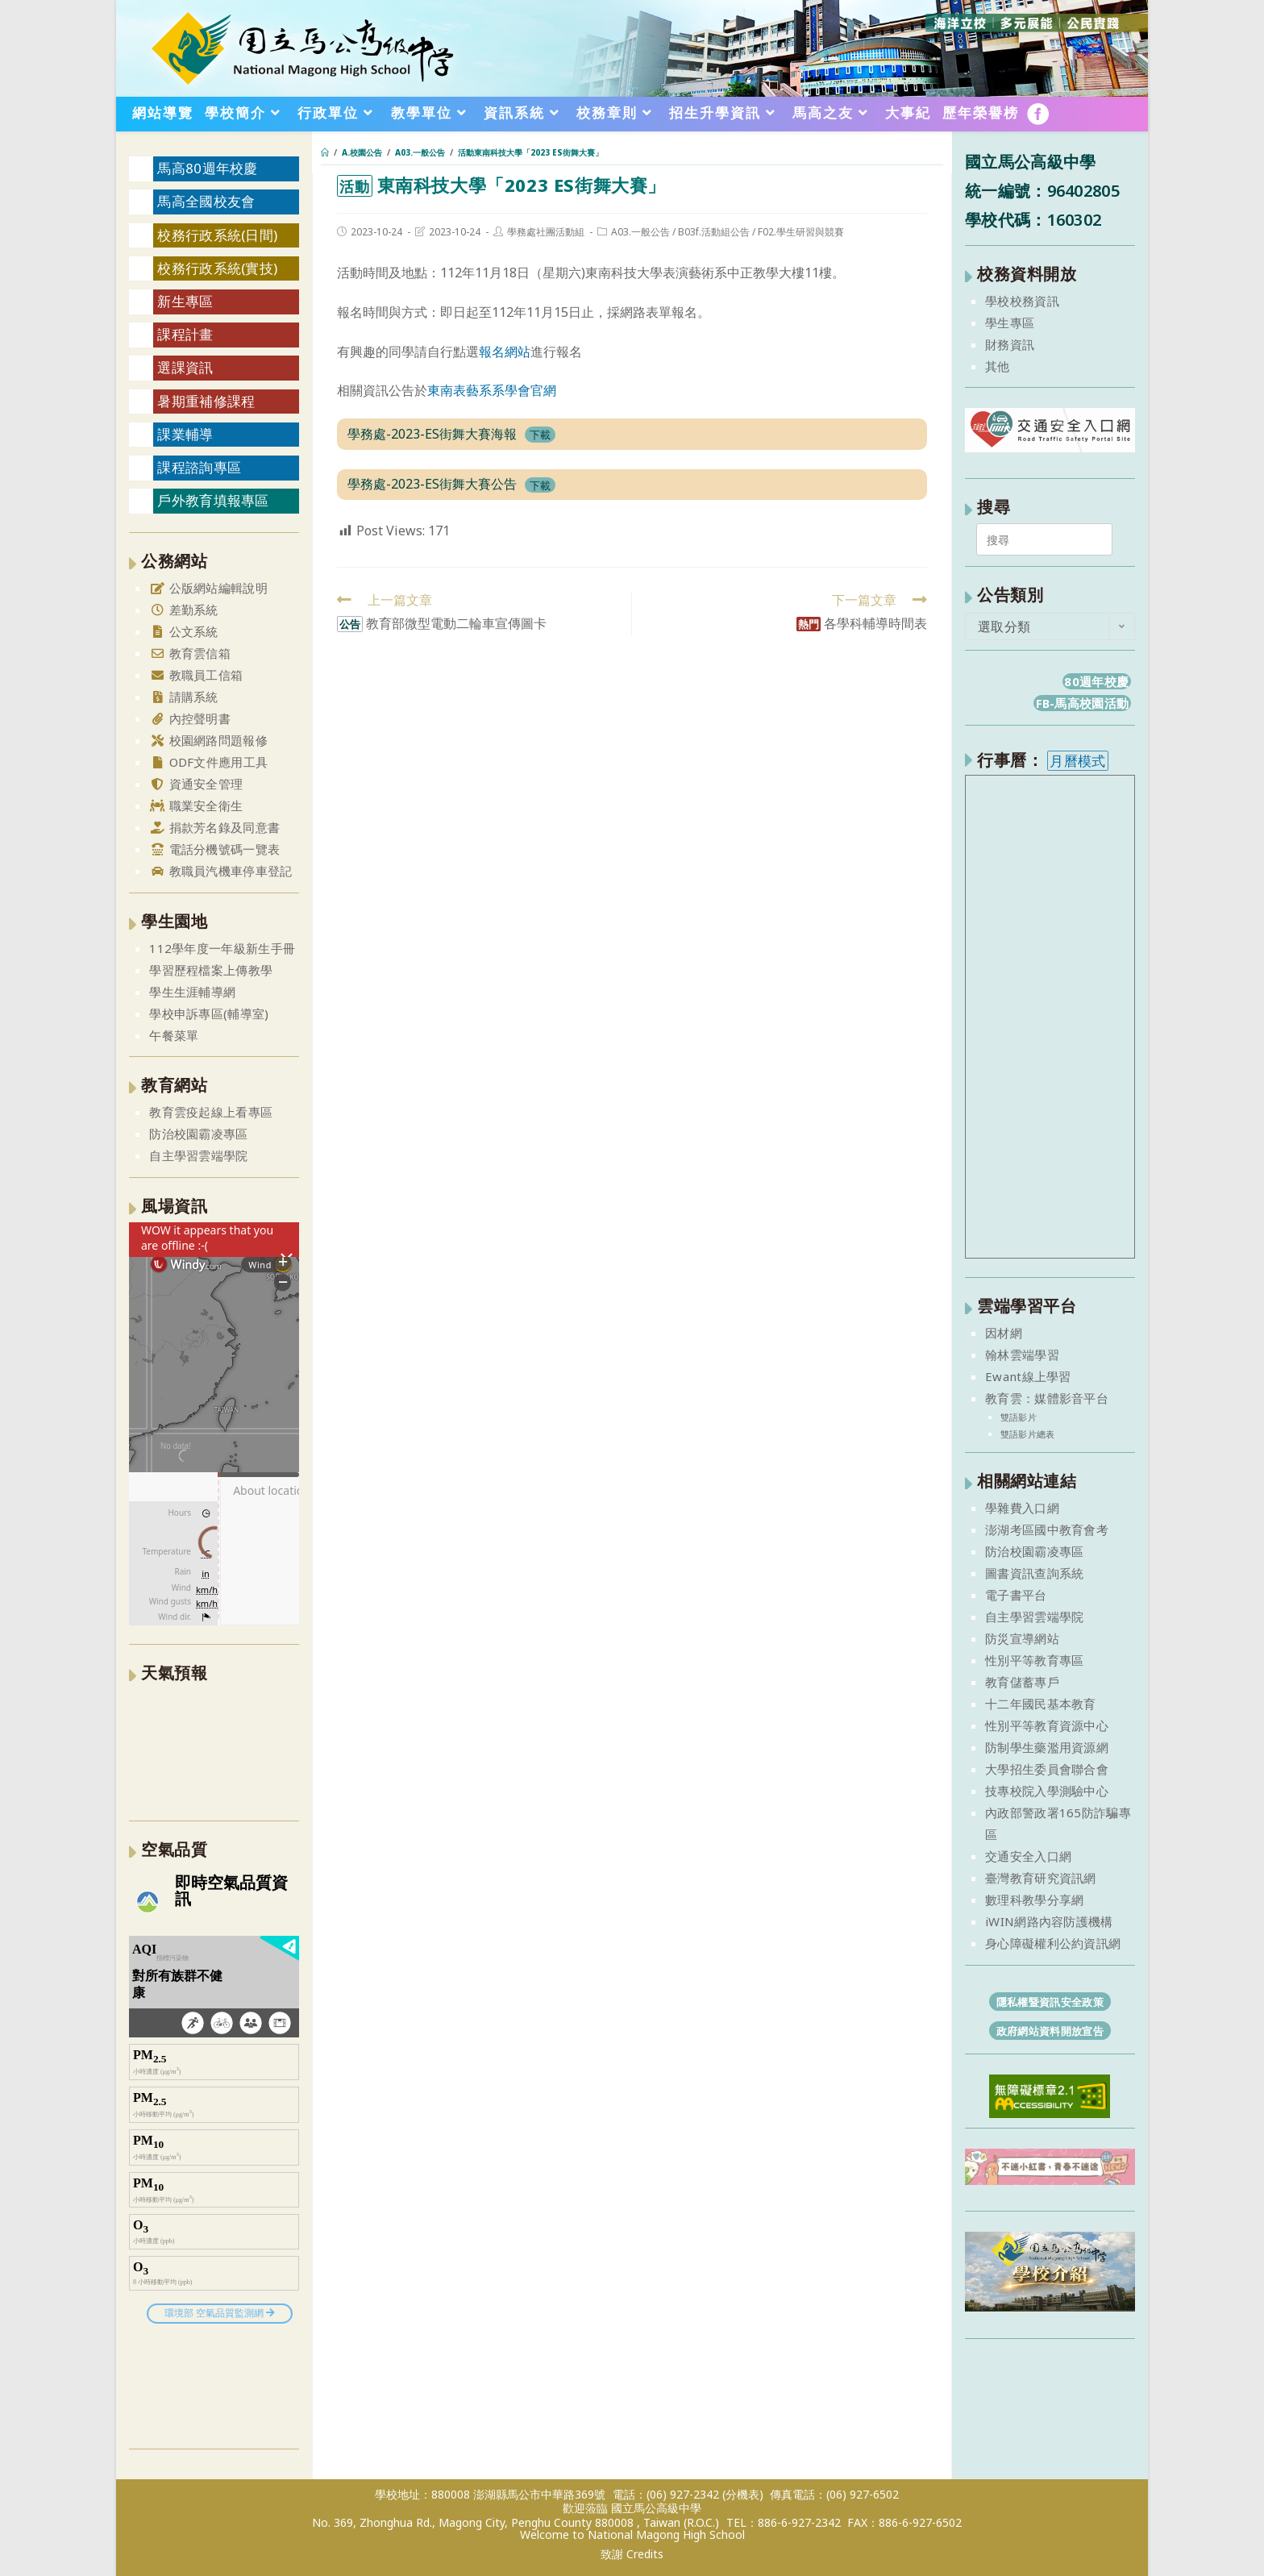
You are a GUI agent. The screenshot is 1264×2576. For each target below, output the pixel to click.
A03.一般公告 (640, 232)
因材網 (1003, 1333)
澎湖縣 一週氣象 (214, 1749)
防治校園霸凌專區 (198, 1134)
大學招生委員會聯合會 (1046, 1769)
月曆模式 (1077, 760)
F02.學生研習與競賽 (801, 232)
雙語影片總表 (1027, 1434)
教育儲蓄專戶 (1022, 1682)
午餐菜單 (173, 1035)
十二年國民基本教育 (1040, 1704)
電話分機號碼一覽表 (214, 849)
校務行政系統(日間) (217, 235)
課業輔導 (185, 434)
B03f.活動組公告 (714, 232)
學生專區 (1009, 322)
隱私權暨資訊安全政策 (1050, 2002)
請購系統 (183, 697)
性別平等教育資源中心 (1046, 1725)
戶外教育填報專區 (212, 500)
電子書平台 (1016, 1595)
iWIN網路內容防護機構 (1049, 1921)
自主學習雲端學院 (198, 1155)
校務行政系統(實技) (217, 268)
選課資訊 (185, 367)
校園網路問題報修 (208, 740)
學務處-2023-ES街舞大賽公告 (432, 484)
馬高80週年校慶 (207, 168)
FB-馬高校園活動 (1082, 703)
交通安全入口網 (1028, 1856)
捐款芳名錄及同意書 (214, 827)
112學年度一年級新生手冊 (222, 948)
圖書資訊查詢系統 (1034, 1573)
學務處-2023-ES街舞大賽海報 (432, 434)
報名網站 (504, 351)
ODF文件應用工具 (208, 762)
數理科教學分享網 (1034, 1899)
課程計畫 (185, 334)
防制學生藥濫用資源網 (1046, 1747)
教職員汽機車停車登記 (220, 871)
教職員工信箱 (196, 675)
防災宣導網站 (1022, 1638)
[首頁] (325, 152)
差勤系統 (183, 609)
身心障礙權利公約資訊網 (1053, 1943)
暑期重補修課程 (206, 401)
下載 (540, 434)
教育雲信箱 (190, 653)
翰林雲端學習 (1022, 1354)
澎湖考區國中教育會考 (1046, 1529)
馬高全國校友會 (206, 201)
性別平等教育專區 (1034, 1660)
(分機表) (742, 2494)
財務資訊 (1009, 344)
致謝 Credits (632, 2554)
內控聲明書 (190, 718)
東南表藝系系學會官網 (491, 390)
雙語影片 (1018, 1417)
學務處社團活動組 (545, 232)
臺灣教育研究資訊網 (1040, 1878)
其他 (997, 366)
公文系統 (183, 631)
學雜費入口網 (1022, 1508)
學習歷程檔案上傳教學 (210, 970)
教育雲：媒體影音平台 (1046, 1398)
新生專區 (185, 301)
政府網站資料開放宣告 (1050, 2031)
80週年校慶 (1096, 681)
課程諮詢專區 (199, 467)
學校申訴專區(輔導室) (208, 1013)
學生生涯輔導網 (192, 992)
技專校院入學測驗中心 (1046, 1791)
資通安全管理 (196, 784)
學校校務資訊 (1022, 301)
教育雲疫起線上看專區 (210, 1112)
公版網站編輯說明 (208, 588)
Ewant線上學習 (1028, 1376)
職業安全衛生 (196, 805)
